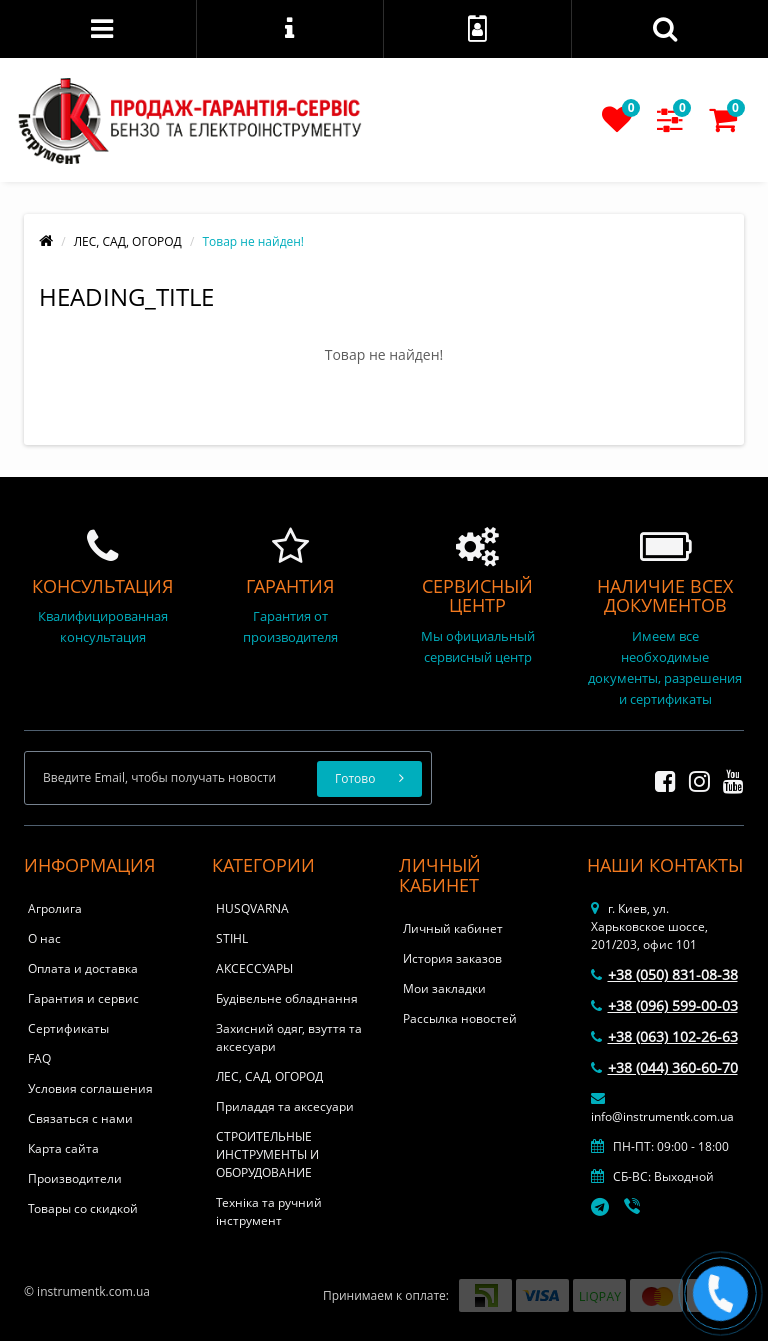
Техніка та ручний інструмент (269, 1211)
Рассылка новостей (460, 1018)
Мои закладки (444, 988)
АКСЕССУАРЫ (254, 968)
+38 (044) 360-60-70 (664, 1067)
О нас (44, 938)
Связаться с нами (80, 1118)
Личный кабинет (453, 928)
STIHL (232, 938)
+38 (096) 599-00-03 (664, 1005)
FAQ (39, 1058)
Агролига (55, 908)
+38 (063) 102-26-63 (664, 1036)
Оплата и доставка (83, 968)
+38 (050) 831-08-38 (664, 974)
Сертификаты (68, 1028)
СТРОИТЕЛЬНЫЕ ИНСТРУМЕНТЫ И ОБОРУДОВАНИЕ (267, 1154)
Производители (75, 1178)
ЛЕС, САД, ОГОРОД (128, 241)
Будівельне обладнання (287, 998)
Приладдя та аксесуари (285, 1106)
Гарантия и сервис (83, 998)
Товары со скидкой (83, 1208)
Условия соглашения (90, 1088)
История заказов (452, 958)
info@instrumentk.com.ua (662, 1108)
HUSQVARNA (252, 908)
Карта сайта (63, 1148)
